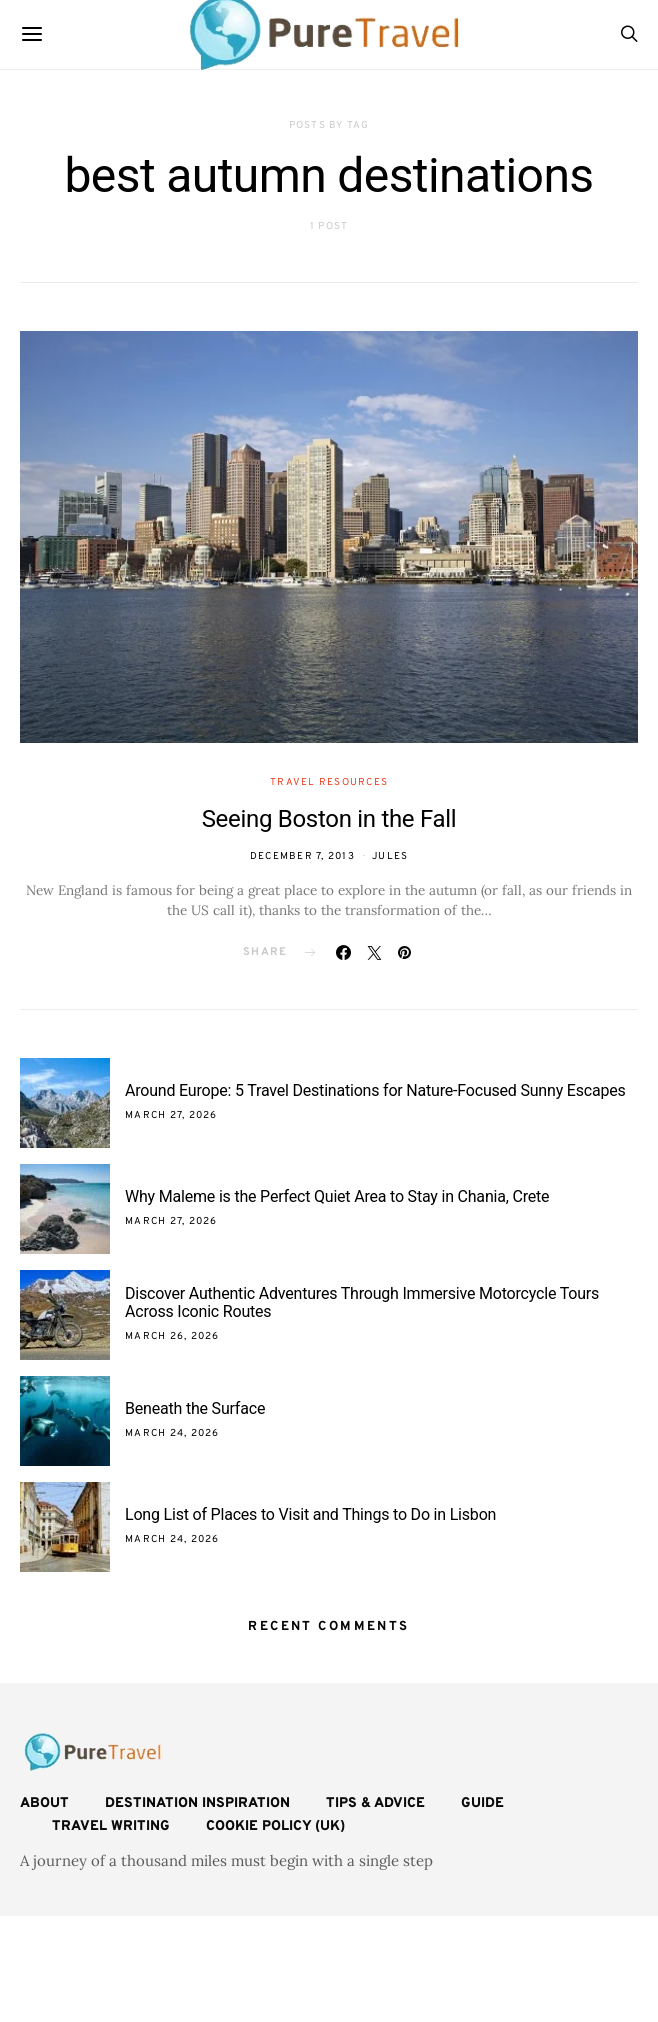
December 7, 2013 (302, 856)
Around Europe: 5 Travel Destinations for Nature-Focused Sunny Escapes (375, 1090)
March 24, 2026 (172, 1433)
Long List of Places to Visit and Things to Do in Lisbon (310, 1514)
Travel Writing (111, 1826)
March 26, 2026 (172, 1336)
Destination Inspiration (197, 1803)
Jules (390, 856)
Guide (482, 1803)
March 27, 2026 (171, 1115)
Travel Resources (329, 782)
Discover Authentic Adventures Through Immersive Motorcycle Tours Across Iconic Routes (362, 1302)
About (44, 1803)
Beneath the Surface (195, 1408)
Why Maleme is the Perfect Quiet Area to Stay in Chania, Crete (337, 1196)
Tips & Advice (375, 1803)
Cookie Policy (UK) (275, 1826)
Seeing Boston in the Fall (329, 819)
